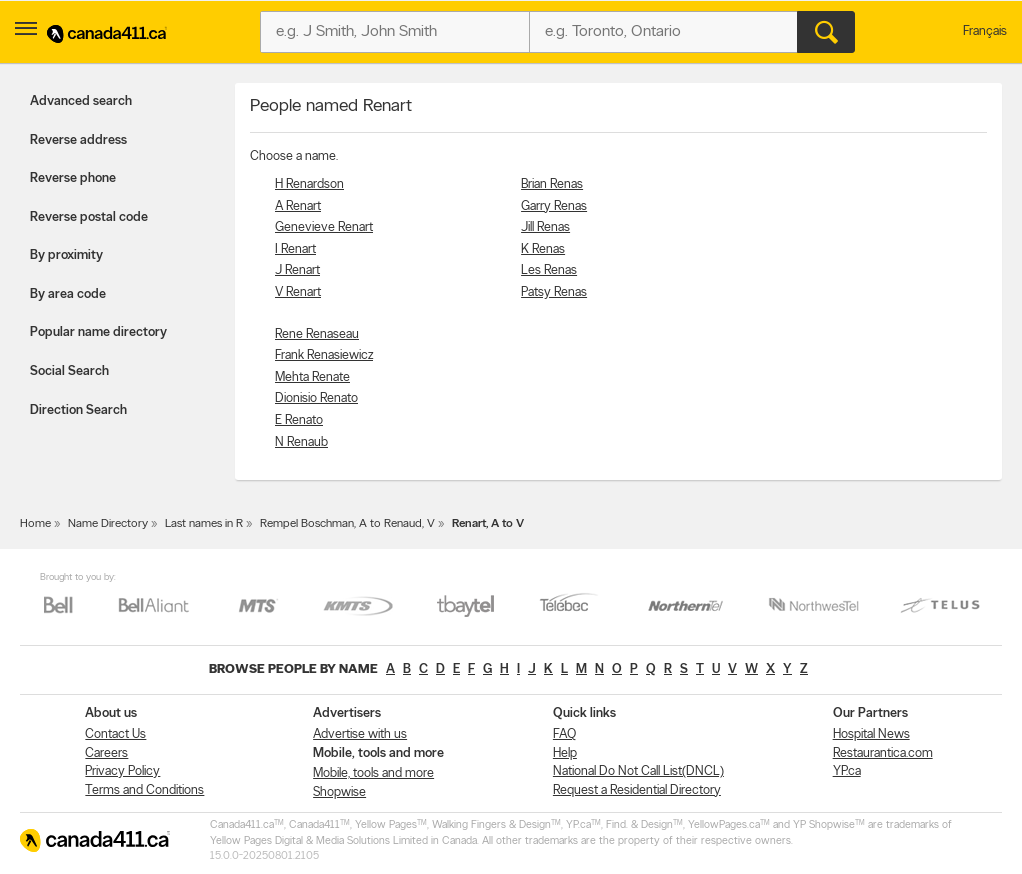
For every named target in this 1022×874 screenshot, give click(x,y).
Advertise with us (360, 734)
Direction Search (78, 410)
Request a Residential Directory (637, 790)
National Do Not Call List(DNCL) (638, 771)
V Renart (298, 292)
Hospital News (871, 734)
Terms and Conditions (144, 790)
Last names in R (204, 524)
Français (985, 31)
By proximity (66, 255)
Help (565, 753)
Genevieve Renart (324, 227)
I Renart (295, 249)
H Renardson (309, 184)
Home (35, 524)
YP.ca (847, 771)
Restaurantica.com (883, 753)
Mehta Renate (312, 377)
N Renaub (301, 442)
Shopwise (339, 792)
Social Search (69, 371)
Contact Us (115, 734)
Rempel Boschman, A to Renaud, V (347, 524)
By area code (68, 294)
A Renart (298, 206)
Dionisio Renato (316, 398)
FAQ (564, 734)
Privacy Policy (122, 771)
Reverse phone (73, 178)
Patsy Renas (554, 292)
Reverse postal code (89, 217)
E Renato (299, 420)
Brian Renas (552, 184)
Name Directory (108, 524)
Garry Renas (554, 206)
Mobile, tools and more (373, 773)
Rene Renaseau (317, 334)
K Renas (543, 249)
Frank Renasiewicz (324, 355)
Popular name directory (98, 332)
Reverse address (78, 140)
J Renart (297, 270)
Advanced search (81, 101)
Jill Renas (545, 227)
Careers (106, 753)
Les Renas (549, 270)
